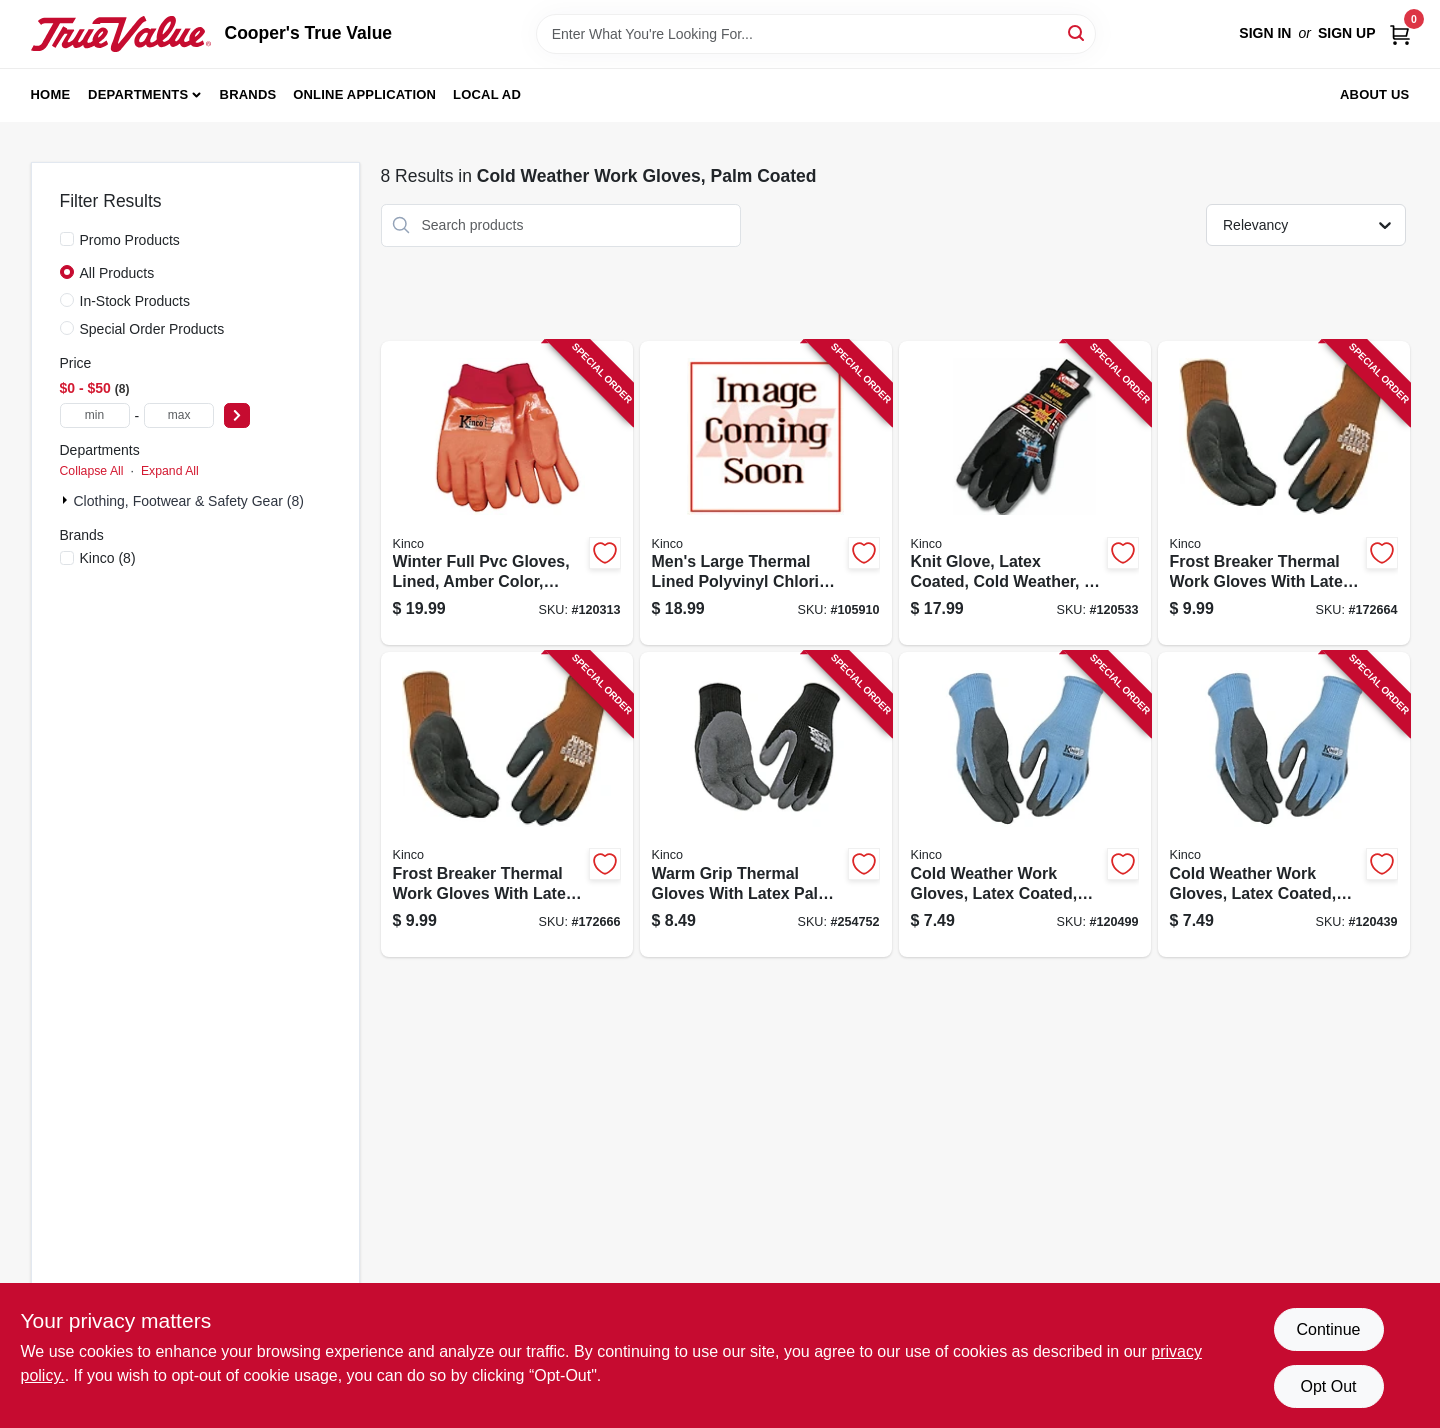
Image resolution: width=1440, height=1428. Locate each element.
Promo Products (130, 240)
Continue (1328, 1329)
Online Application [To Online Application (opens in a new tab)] (364, 94)
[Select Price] (237, 415)
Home (51, 94)
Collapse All (92, 471)
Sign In (1265, 33)
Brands (248, 94)
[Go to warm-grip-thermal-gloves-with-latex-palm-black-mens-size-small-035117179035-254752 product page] (766, 804)
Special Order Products (152, 329)
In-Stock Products (135, 301)
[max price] (179, 415)
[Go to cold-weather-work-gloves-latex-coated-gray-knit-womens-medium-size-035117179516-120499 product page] (1025, 804)
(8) (108, 558)
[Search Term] (816, 34)
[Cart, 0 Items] (1400, 33)
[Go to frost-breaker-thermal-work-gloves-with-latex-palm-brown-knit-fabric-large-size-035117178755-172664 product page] (1284, 493)
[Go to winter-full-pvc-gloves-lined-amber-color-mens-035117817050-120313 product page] (507, 493)
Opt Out (1328, 1386)
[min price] (95, 415)
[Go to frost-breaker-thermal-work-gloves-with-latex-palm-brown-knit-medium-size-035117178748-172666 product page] (507, 804)
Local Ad (487, 94)
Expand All (170, 471)
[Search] (1077, 32)
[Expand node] (67, 500)
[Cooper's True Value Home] (121, 34)
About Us (1375, 94)
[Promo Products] (67, 239)
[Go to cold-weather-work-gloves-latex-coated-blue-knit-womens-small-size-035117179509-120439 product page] (1284, 804)
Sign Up (1347, 33)
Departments (138, 94)
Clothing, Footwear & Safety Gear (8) (189, 501)
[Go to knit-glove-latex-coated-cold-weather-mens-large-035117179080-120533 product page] (1025, 493)
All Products (117, 273)
